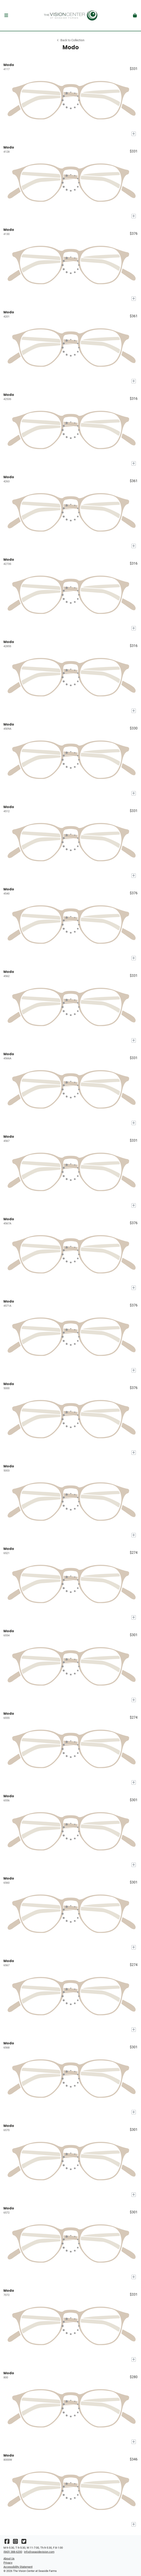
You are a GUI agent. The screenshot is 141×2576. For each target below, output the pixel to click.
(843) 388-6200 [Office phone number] (12, 2551)
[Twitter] (23, 2542)
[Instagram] (15, 2542)
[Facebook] (6, 2542)
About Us (9, 2558)
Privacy (7, 2562)
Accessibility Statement (17, 2566)
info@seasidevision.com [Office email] (39, 2551)
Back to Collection (70, 40)
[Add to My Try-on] (134, 134)
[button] (6, 15)
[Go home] (70, 15)
